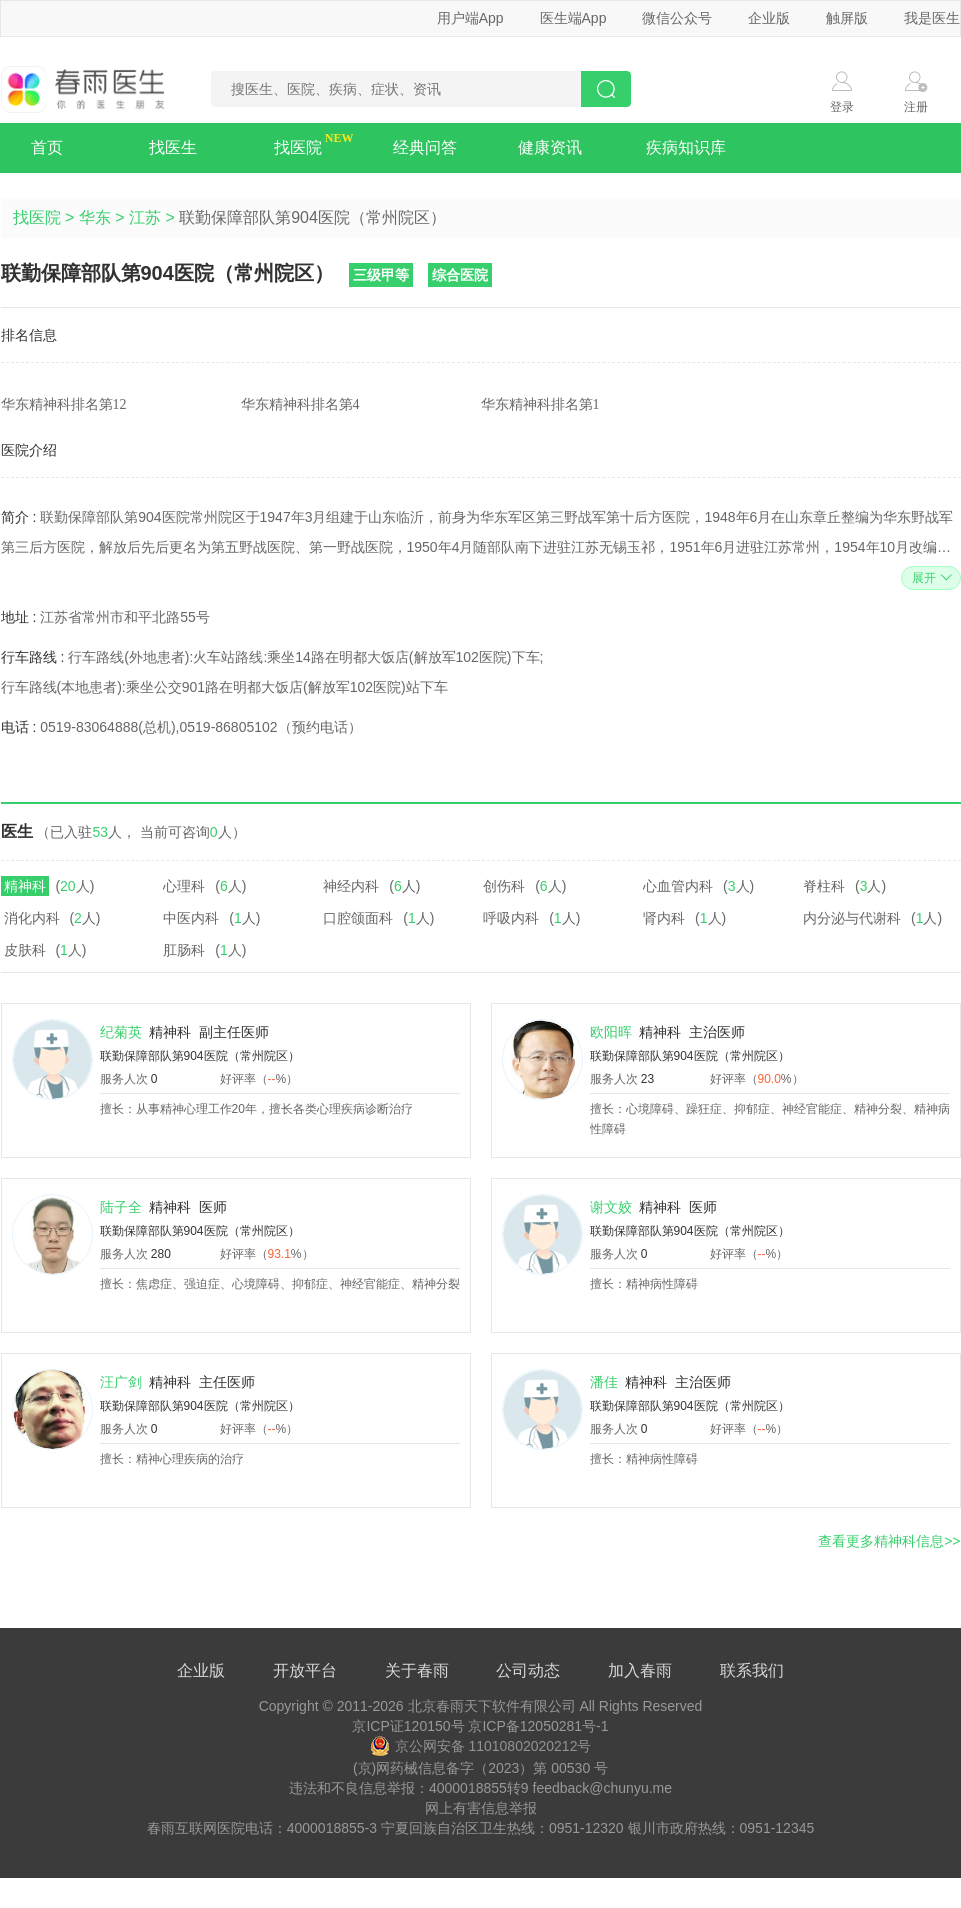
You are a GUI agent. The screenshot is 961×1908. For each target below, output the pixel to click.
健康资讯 (550, 147)
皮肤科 (25, 950)
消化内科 (32, 918)
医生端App (573, 18)
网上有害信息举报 (481, 1808)
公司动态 (528, 1670)
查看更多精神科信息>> (889, 1541)
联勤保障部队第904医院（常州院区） (200, 1056)
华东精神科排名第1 (540, 404)
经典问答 (425, 147)
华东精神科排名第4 (300, 404)
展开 (929, 578)
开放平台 (305, 1670)
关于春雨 (417, 1670)
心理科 (184, 886)
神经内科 (351, 886)
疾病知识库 (686, 147)
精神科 (25, 886)
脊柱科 (824, 886)
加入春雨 (640, 1670)
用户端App (470, 18)
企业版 (769, 18)
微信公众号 (677, 18)
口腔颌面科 (358, 918)
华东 (95, 217)
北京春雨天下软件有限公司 (492, 1706)
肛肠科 (184, 950)
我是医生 (932, 18)
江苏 (145, 217)
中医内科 (191, 918)
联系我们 (752, 1670)
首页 (47, 147)
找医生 (173, 147)
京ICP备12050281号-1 (538, 1726)
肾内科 (664, 918)
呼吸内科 (511, 918)
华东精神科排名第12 (64, 404)
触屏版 (847, 18)
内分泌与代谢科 (852, 918)
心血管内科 (678, 886)
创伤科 (504, 886)
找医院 (298, 147)
